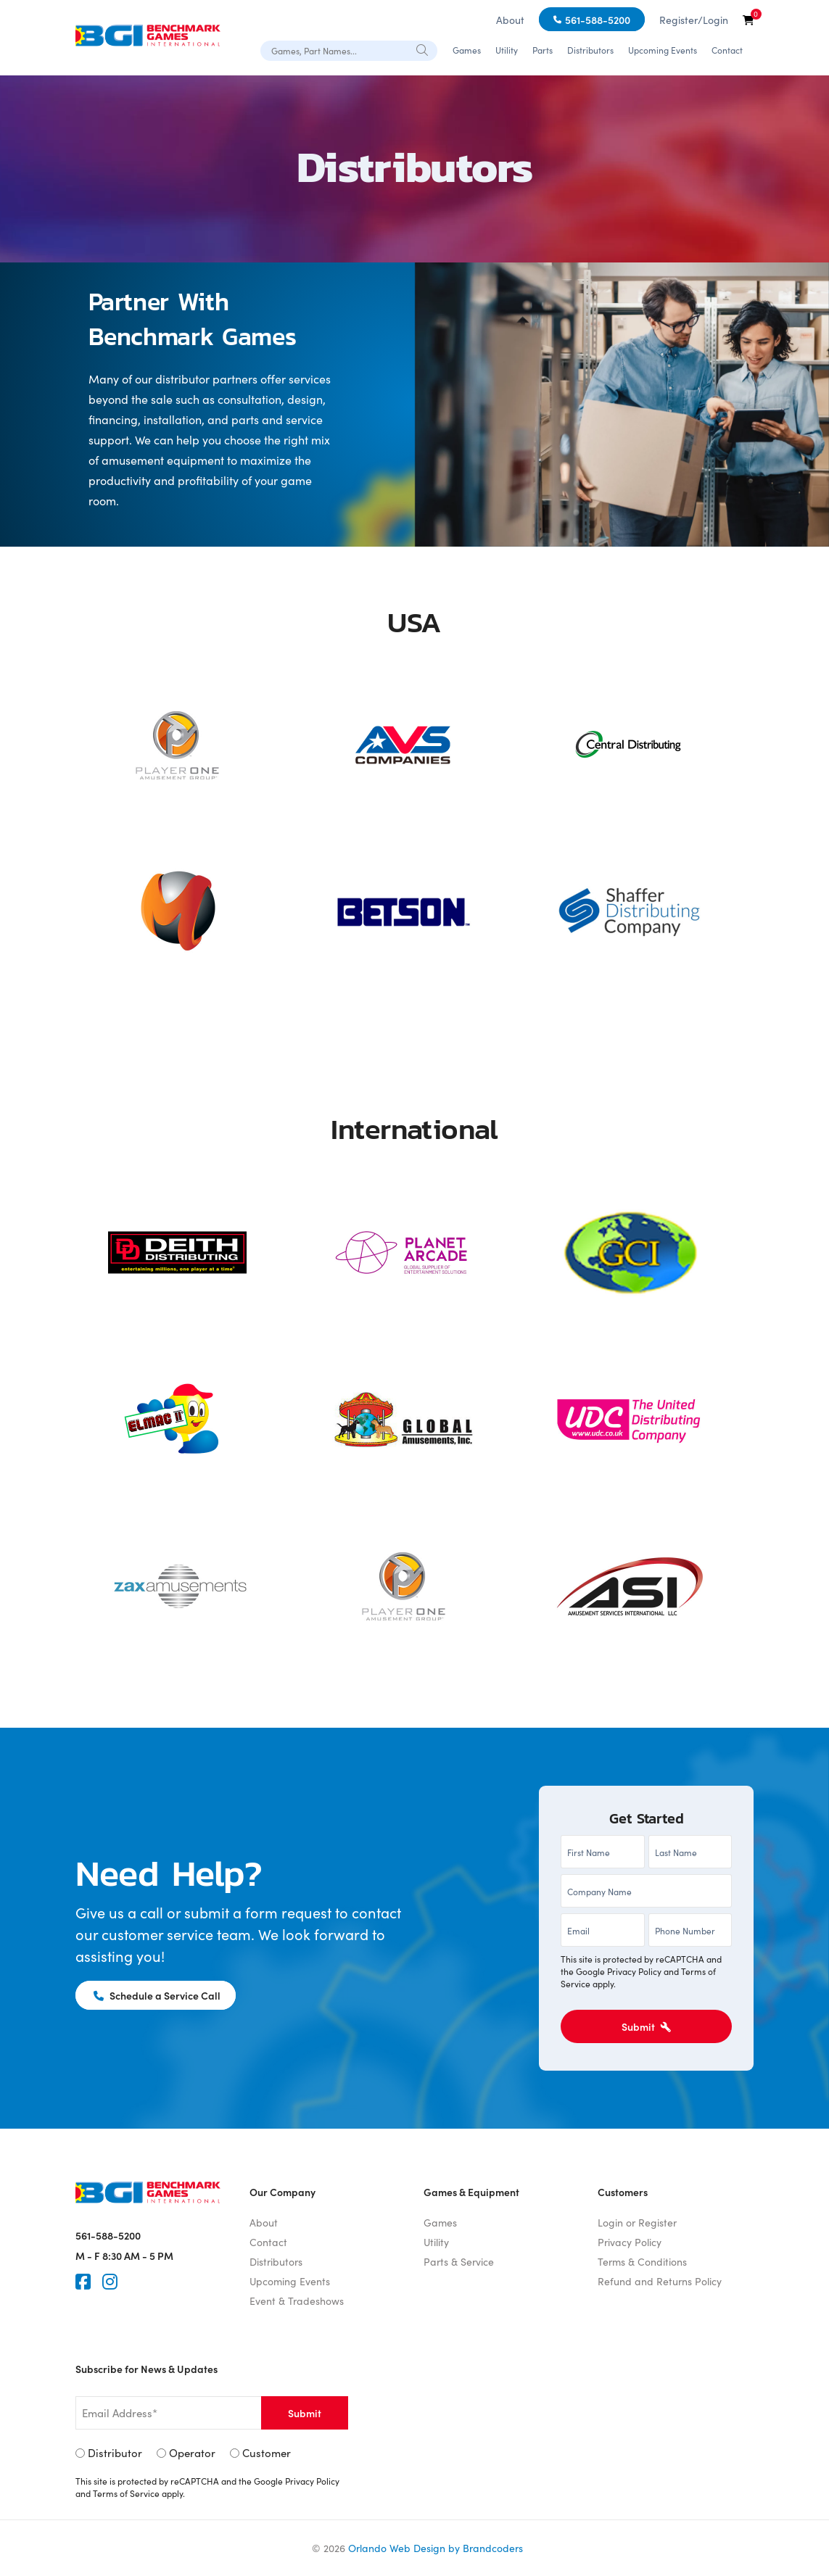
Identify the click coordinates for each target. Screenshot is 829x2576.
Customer (266, 2453)
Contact (727, 50)
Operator (192, 2453)
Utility (506, 50)
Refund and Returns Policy (660, 2281)
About (510, 19)
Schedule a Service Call (157, 1995)
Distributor (115, 2453)
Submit (646, 2026)
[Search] (423, 49)
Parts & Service (459, 2261)
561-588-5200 (597, 19)
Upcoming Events (662, 50)
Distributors (590, 50)
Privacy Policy (634, 1971)
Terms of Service (126, 2494)
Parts (542, 50)
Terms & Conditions (642, 2261)
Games (467, 50)
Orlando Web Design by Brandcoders (435, 2548)
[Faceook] (83, 2282)
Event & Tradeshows (296, 2300)
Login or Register (637, 2222)
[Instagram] (109, 2282)
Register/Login (693, 19)
